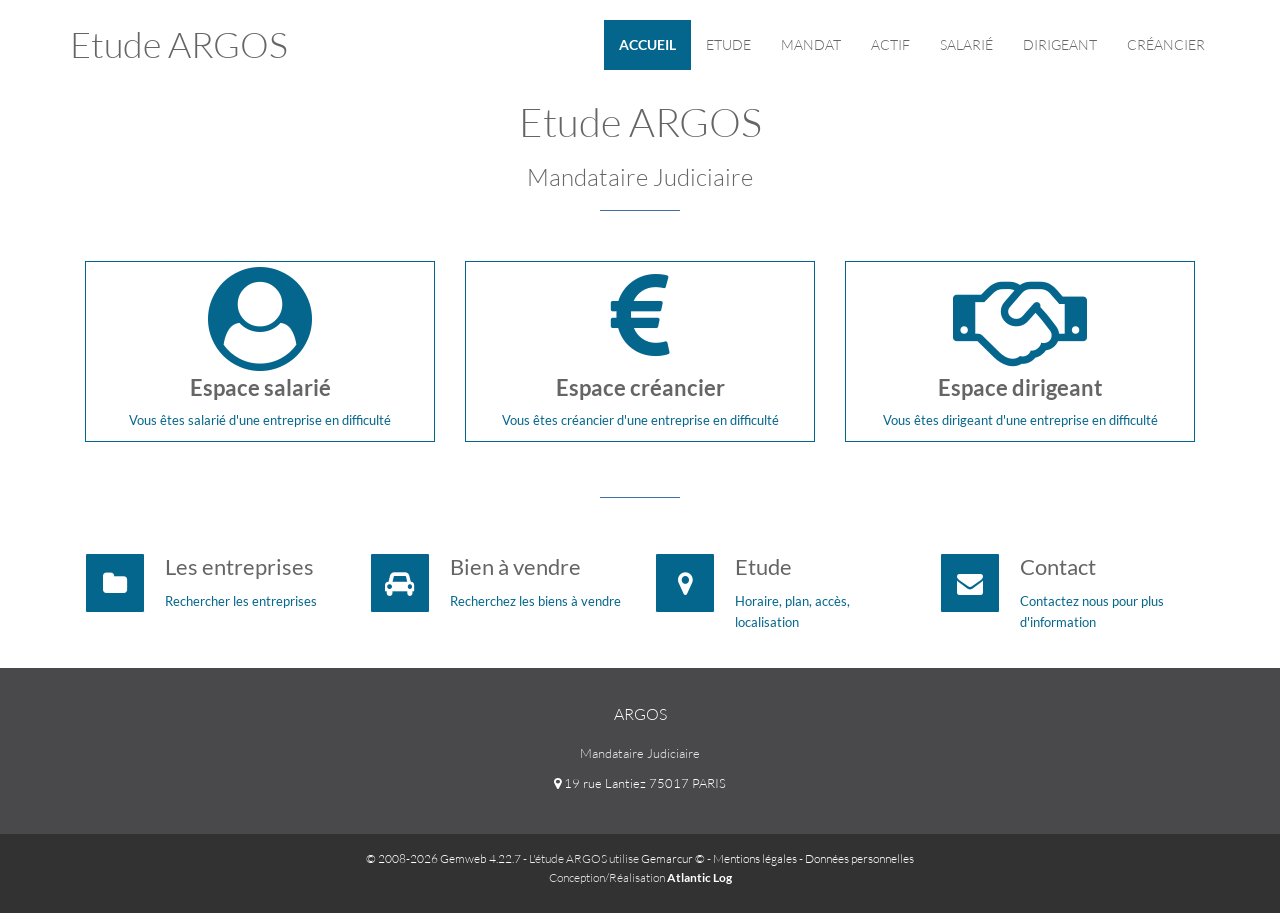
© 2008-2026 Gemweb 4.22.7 (443, 858)
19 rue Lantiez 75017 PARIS (640, 783)
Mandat (811, 44)
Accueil (647, 44)
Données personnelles (859, 858)
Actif (890, 44)
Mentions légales (755, 858)
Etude (728, 44)
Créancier (1166, 44)
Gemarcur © (673, 858)
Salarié (966, 44)
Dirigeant (1060, 44)
